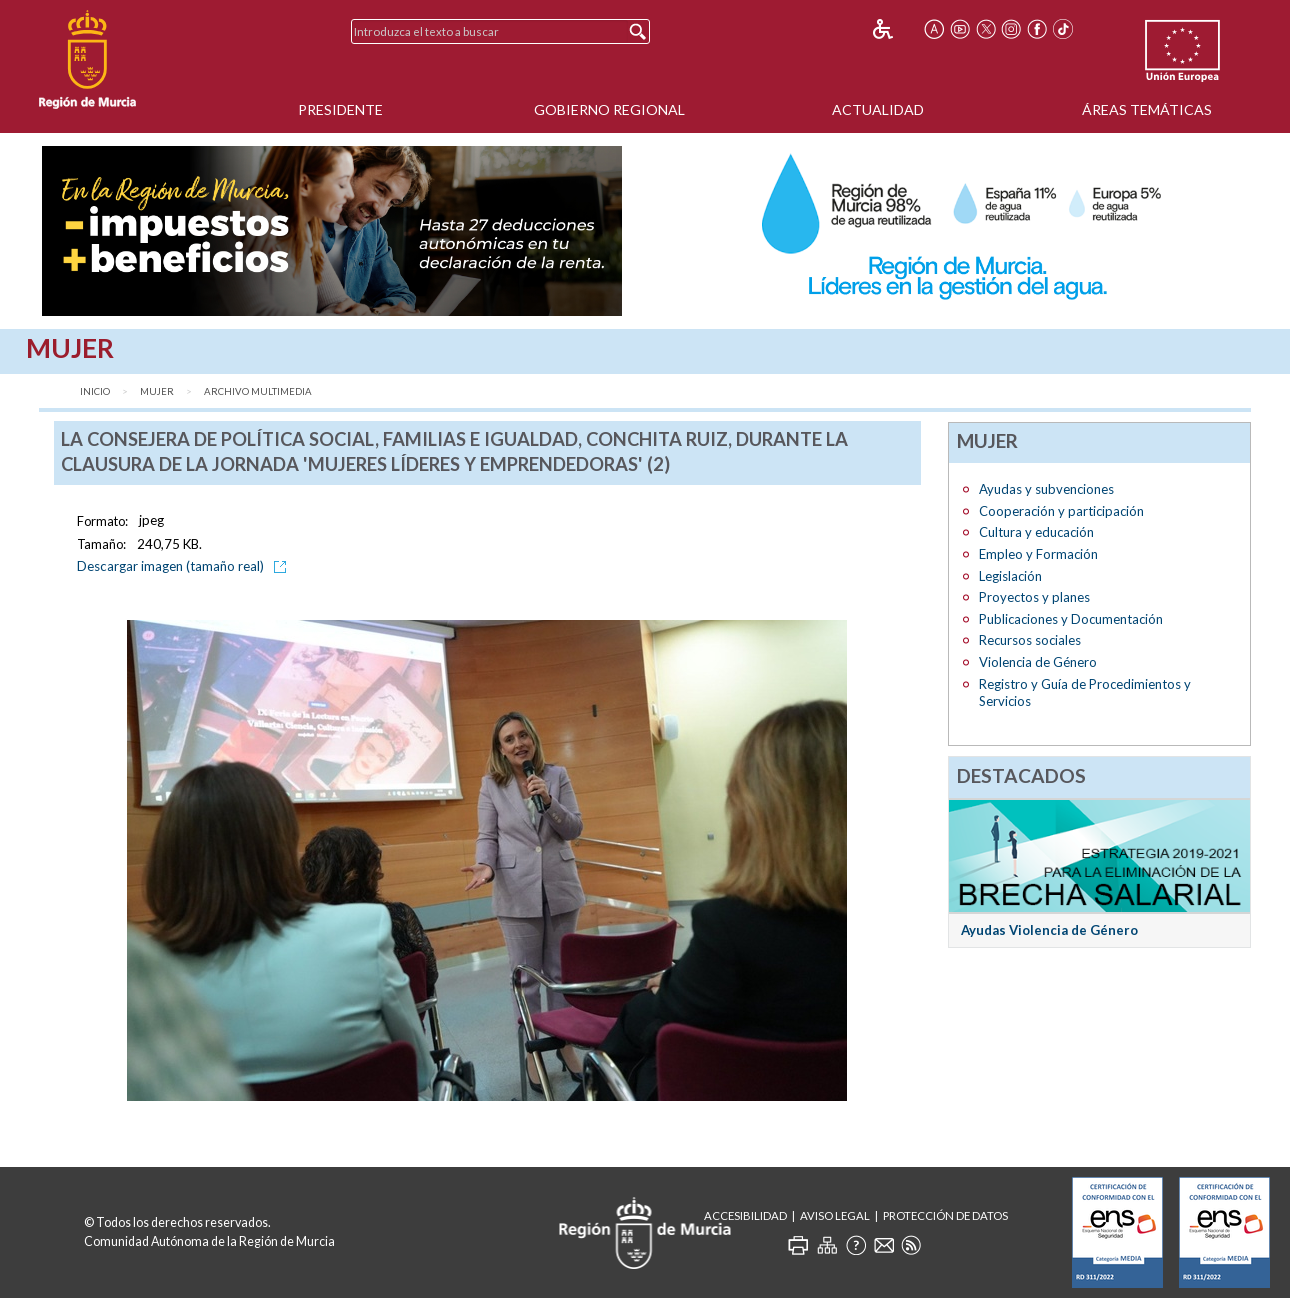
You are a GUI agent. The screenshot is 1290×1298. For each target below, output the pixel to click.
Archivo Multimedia (258, 391)
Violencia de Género (1038, 662)
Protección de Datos (945, 1215)
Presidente (340, 109)
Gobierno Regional (609, 109)
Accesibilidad (745, 1215)
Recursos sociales (1030, 640)
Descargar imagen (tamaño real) (185, 566)
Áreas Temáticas (1147, 109)
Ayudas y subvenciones (1046, 489)
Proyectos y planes (1034, 597)
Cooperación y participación (1061, 511)
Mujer (157, 391)
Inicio (95, 391)
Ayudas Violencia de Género (1049, 930)
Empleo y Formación (1038, 554)
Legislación (1010, 576)
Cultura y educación (1036, 532)
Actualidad (878, 109)
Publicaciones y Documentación (1071, 619)
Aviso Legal (835, 1215)
